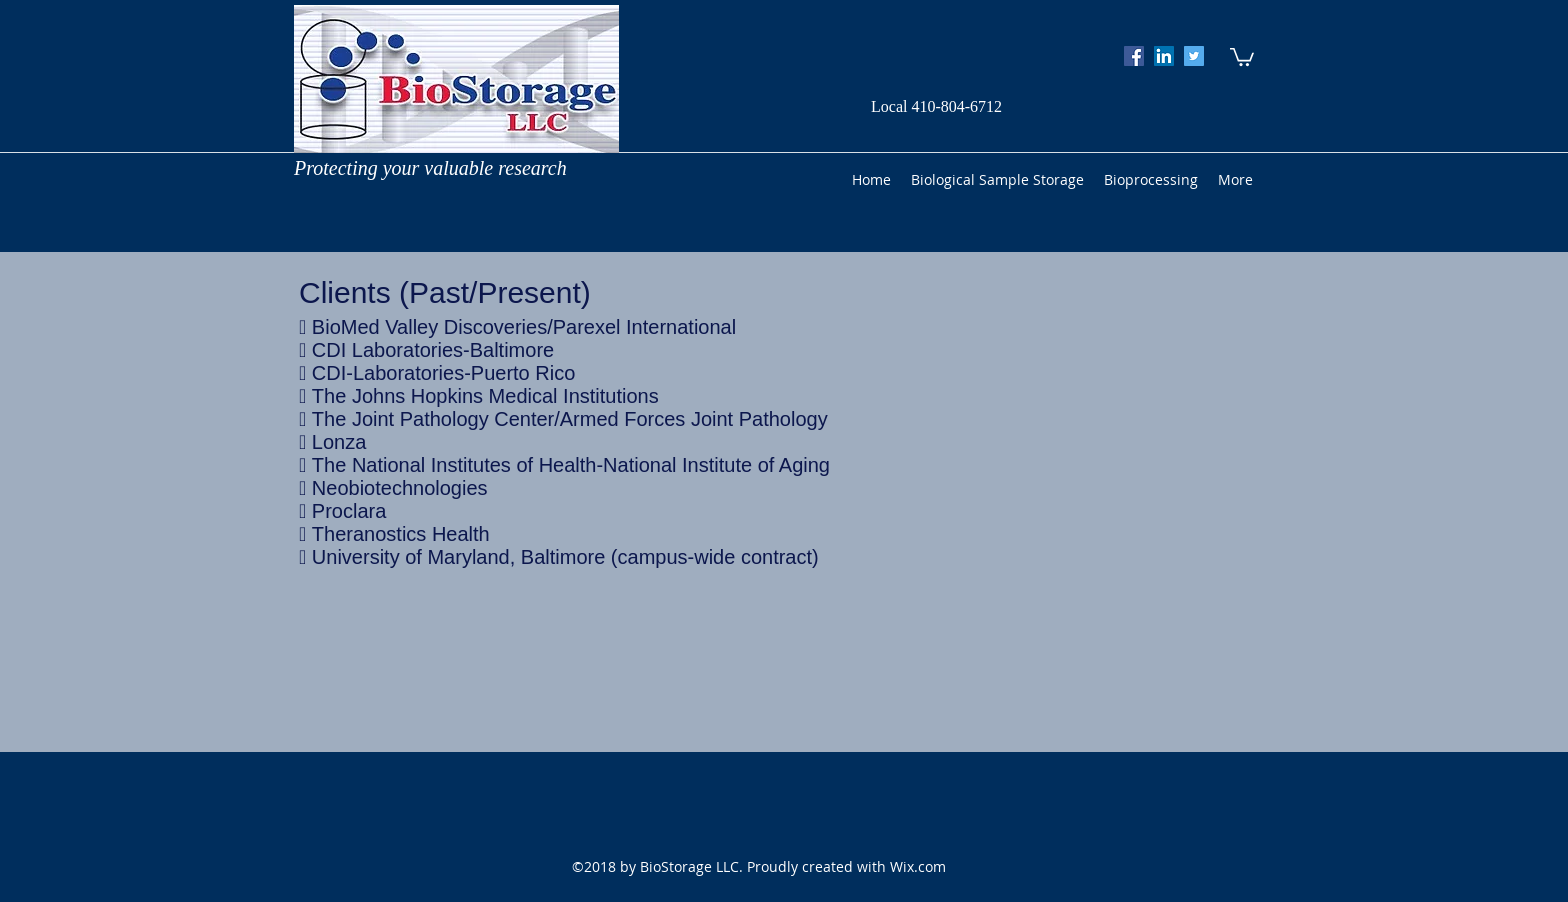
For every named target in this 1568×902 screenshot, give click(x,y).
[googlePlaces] (1164, 56)
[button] (1242, 56)
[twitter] (1194, 56)
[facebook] (1134, 56)
